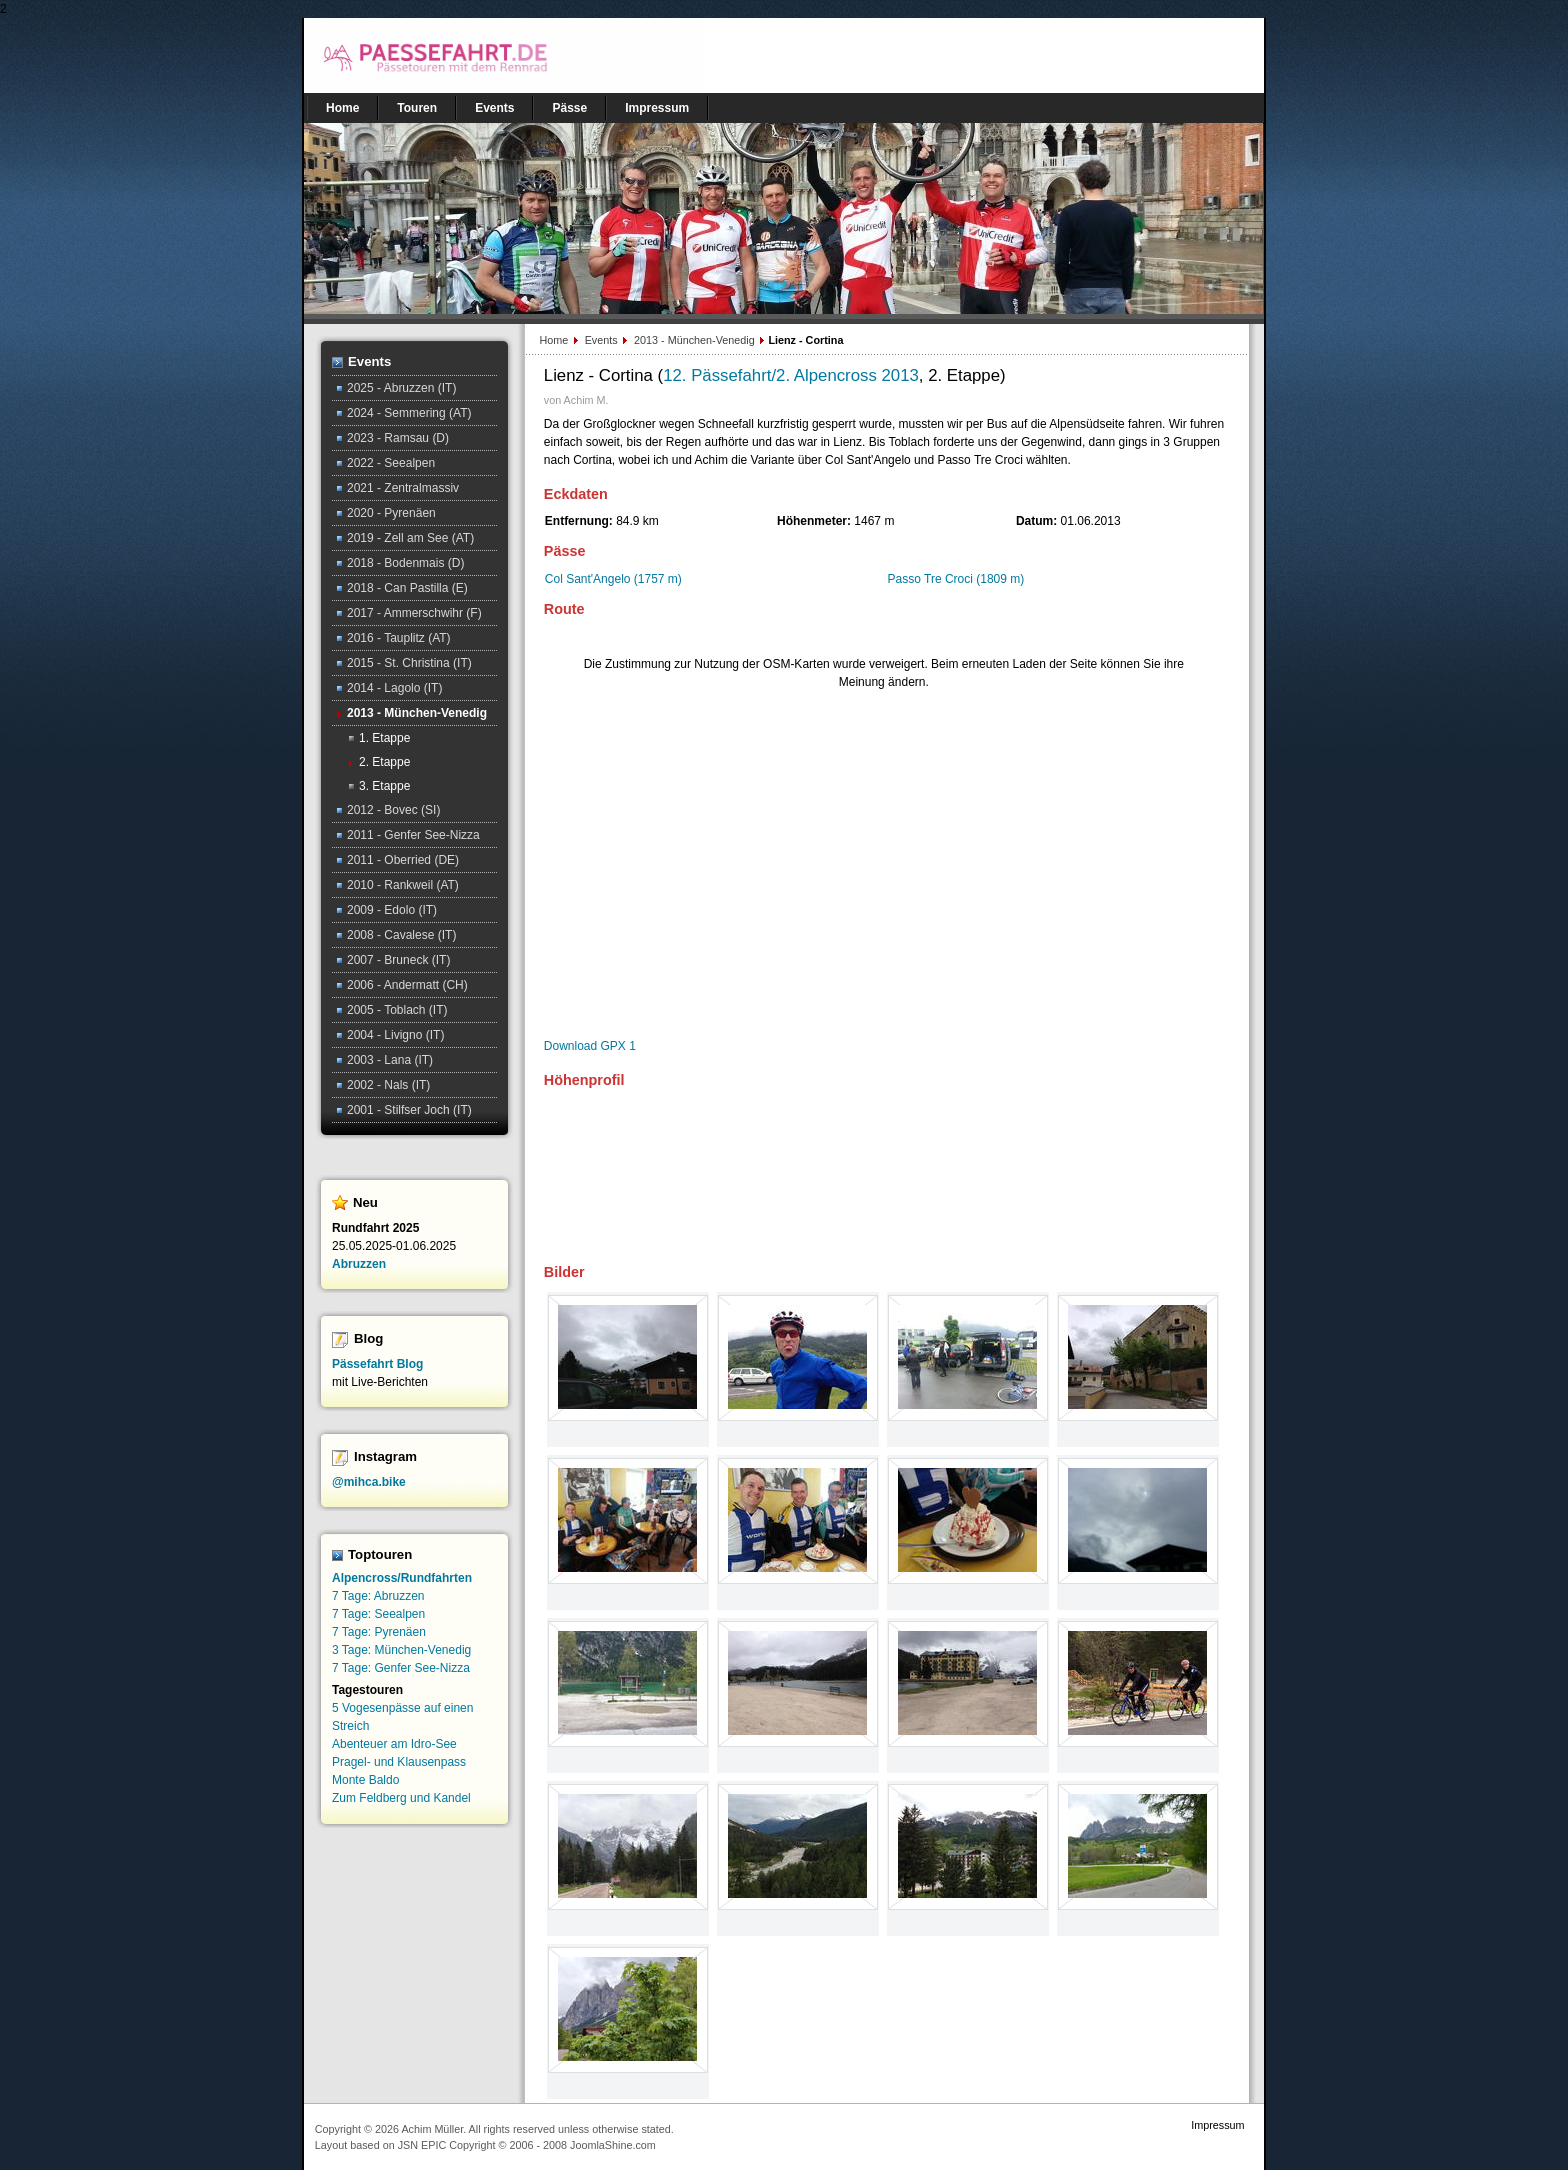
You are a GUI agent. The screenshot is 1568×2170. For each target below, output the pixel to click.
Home (555, 340)
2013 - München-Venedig (696, 340)
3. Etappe (384, 786)
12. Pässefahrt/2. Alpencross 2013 (791, 375)
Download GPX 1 (590, 1046)
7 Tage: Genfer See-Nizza (401, 1668)
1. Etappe (384, 738)
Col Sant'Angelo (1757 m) (613, 579)
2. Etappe (384, 762)
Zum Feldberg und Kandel (401, 1798)
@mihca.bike (369, 1482)
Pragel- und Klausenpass (399, 1762)
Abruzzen (359, 1264)
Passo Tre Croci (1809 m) (956, 579)
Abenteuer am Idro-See (394, 1744)
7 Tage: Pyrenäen (379, 1632)
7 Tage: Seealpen (378, 1614)
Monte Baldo (365, 1780)
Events (603, 340)
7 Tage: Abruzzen (378, 1596)
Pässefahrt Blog (377, 1364)
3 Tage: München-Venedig (401, 1650)
